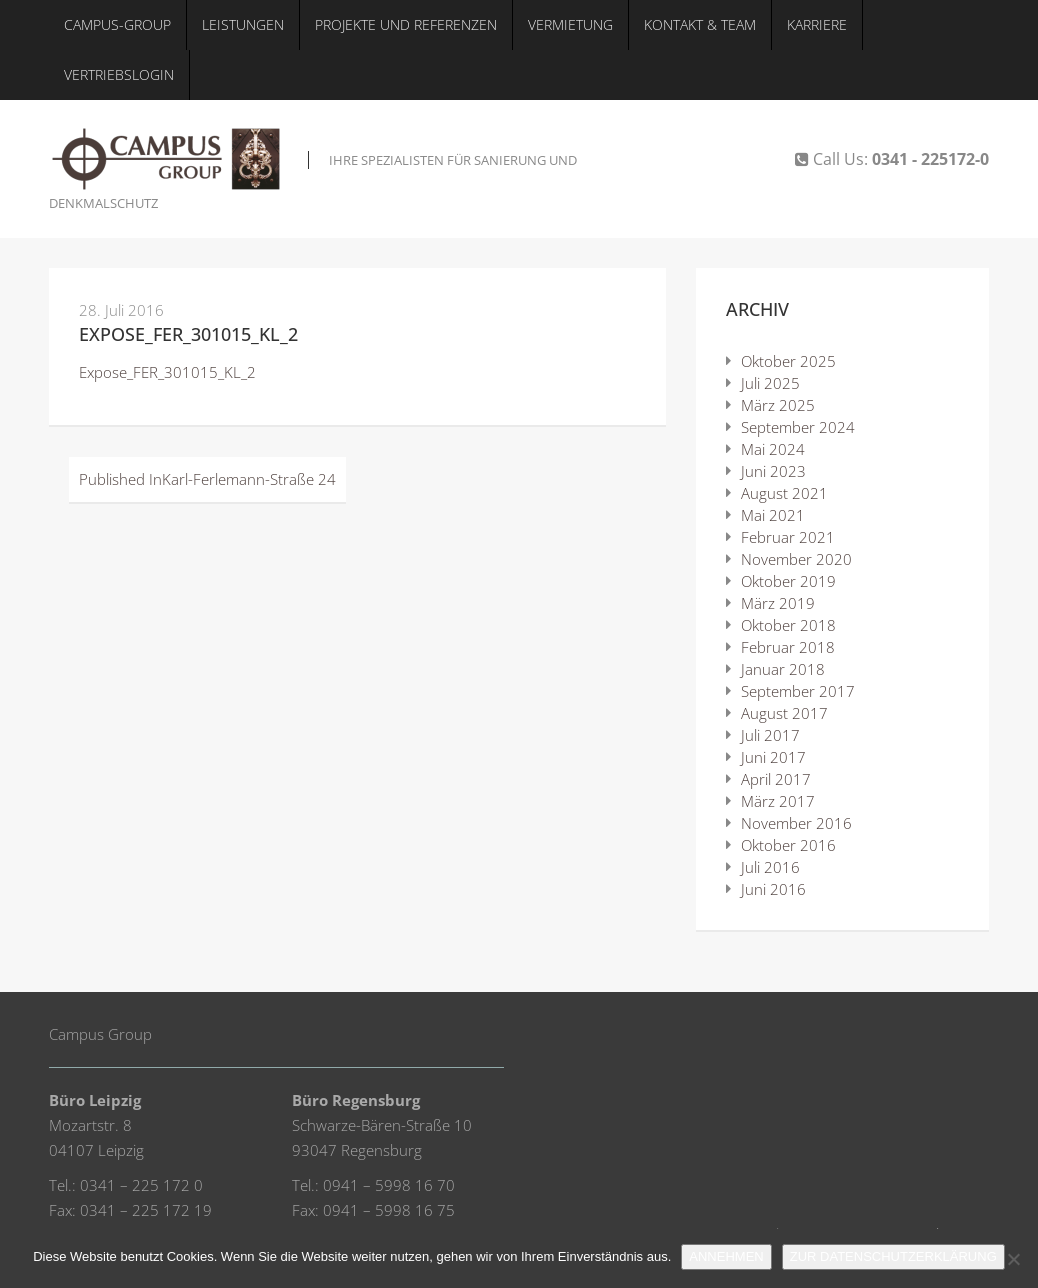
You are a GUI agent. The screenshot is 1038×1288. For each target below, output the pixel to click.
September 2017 (798, 691)
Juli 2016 (770, 867)
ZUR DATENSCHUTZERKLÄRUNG (893, 1256)
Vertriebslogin (119, 74)
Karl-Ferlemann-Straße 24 (207, 479)
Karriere (817, 24)
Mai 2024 (773, 449)
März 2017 (778, 801)
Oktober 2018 (788, 625)
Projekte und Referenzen (406, 24)
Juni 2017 (773, 757)
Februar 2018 (788, 647)
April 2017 (776, 779)
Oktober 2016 (788, 845)
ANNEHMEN (726, 1256)
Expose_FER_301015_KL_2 (188, 334)
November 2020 (796, 559)
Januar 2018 (783, 669)
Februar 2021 (788, 537)
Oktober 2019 (788, 581)
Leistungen (243, 24)
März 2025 (778, 405)
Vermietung (570, 24)
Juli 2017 (770, 735)
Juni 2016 (773, 889)
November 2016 (796, 823)
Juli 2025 (770, 383)
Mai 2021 (773, 515)
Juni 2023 (773, 471)
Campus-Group (117, 24)
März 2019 (778, 603)
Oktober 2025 (788, 361)
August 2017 (784, 713)
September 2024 (798, 427)
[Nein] (1013, 1259)
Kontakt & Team (700, 24)
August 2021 (784, 493)
